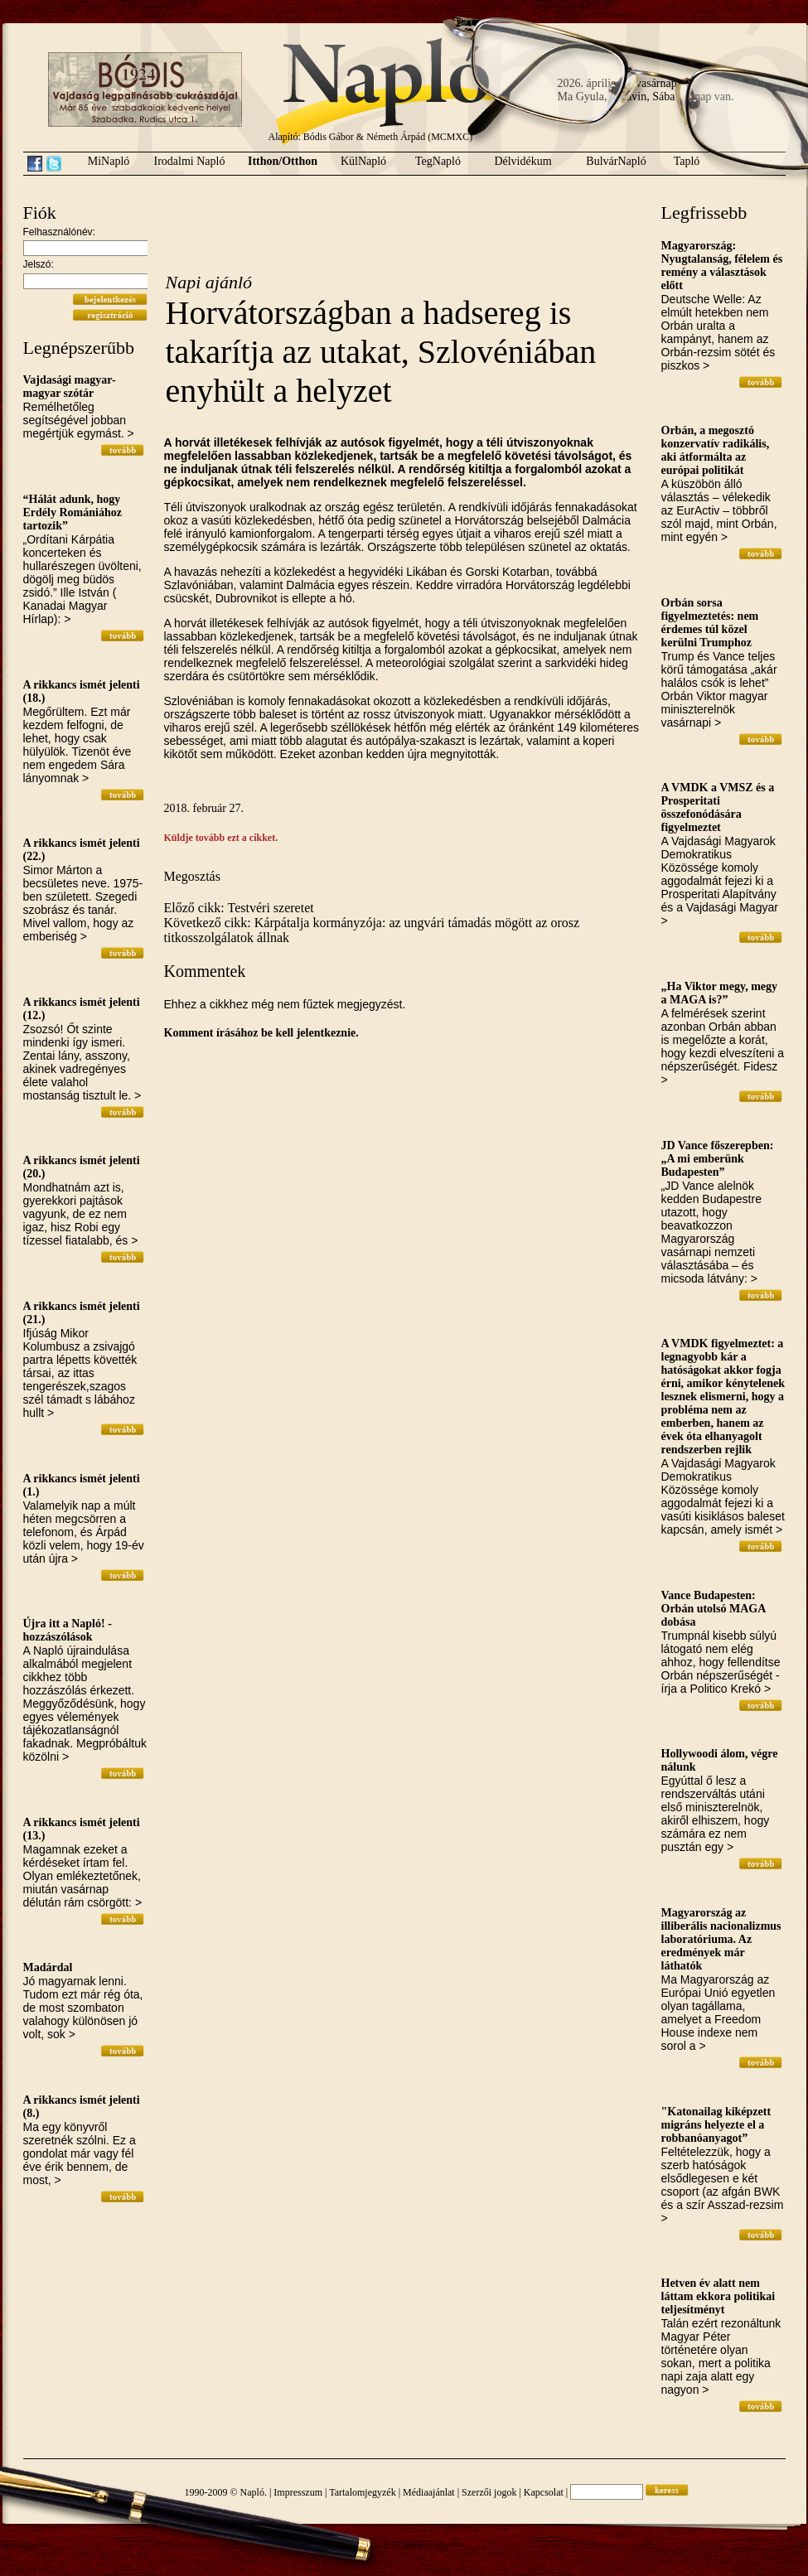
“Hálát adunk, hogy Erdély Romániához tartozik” (72, 512)
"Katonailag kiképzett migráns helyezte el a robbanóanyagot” (716, 2124)
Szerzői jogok (489, 2492)
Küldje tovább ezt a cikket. (221, 837)
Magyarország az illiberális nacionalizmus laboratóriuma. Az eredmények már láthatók (721, 1939)
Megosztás (192, 876)
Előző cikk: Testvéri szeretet (239, 908)
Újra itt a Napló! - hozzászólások (67, 1630)
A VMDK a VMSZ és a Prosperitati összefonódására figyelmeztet (718, 807)
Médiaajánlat (429, 2492)
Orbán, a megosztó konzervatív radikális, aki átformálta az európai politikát (715, 450)
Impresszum (297, 2492)
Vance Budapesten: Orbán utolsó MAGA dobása (713, 1608)
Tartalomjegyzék (362, 2492)
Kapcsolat (544, 2492)
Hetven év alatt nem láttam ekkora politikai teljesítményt (718, 2296)
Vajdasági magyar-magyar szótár (69, 386)
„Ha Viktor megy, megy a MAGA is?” (719, 993)
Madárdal (48, 1967)
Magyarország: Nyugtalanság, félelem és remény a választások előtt (722, 265)
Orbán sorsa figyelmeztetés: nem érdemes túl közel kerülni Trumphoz (710, 623)
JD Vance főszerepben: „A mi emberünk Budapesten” (717, 1158)
